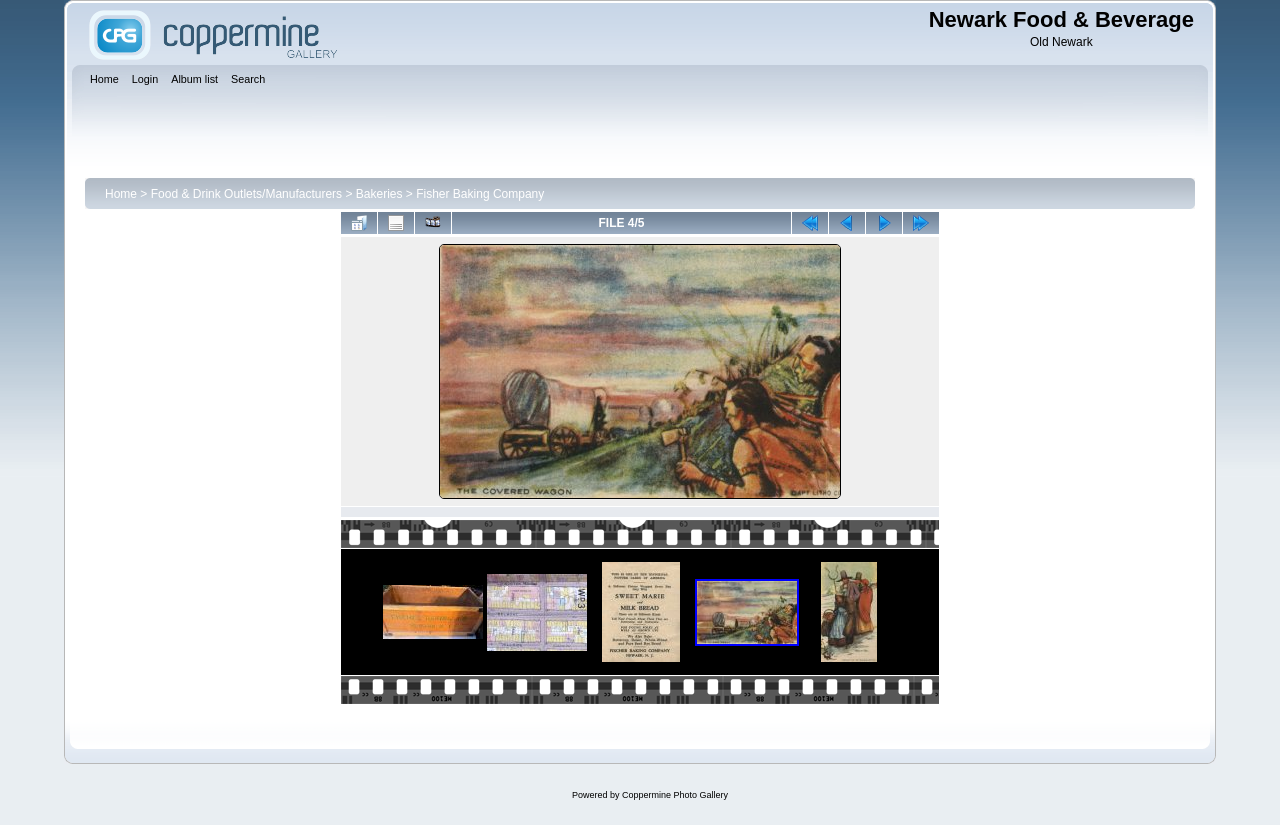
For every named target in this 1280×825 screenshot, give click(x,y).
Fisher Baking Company (480, 194)
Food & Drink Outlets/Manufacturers (246, 194)
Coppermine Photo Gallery (675, 795)
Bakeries (379, 194)
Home (121, 194)
